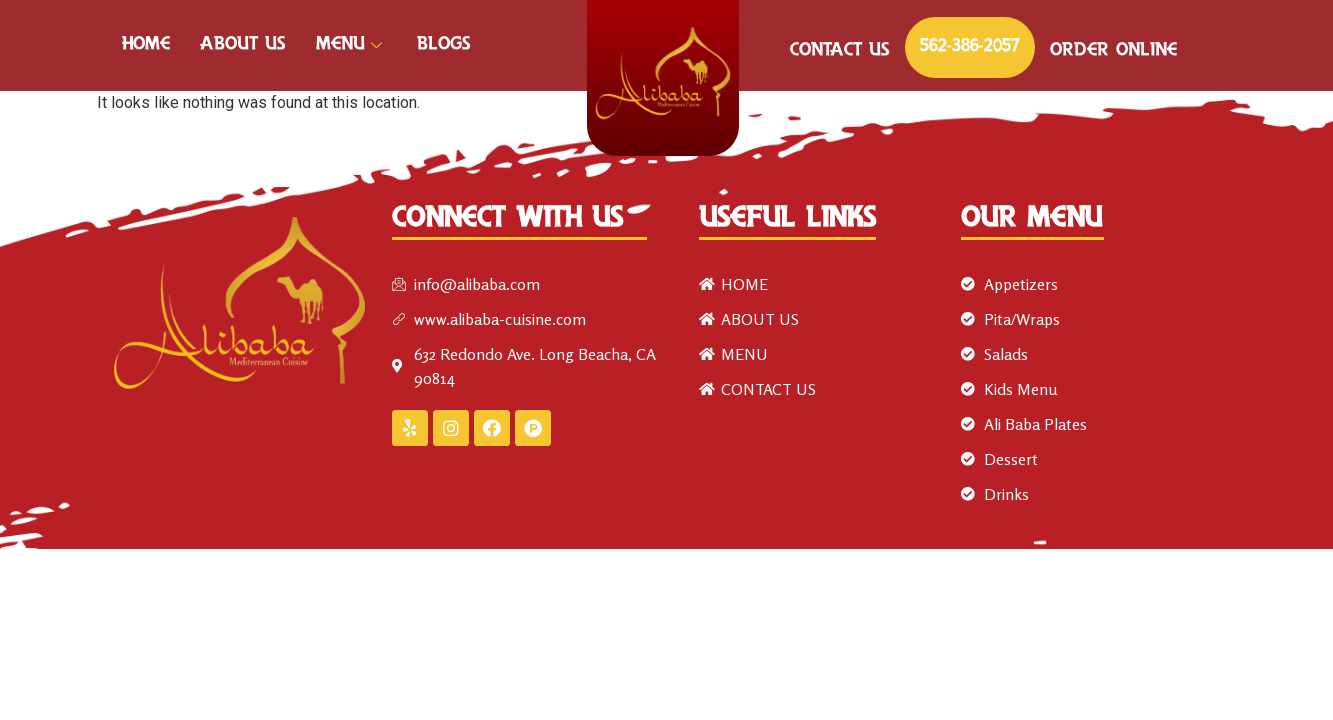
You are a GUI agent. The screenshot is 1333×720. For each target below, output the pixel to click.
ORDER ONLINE (1113, 51)
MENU (351, 45)
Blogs (444, 45)
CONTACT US (840, 51)
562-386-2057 (970, 47)
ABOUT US (243, 45)
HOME (146, 45)
